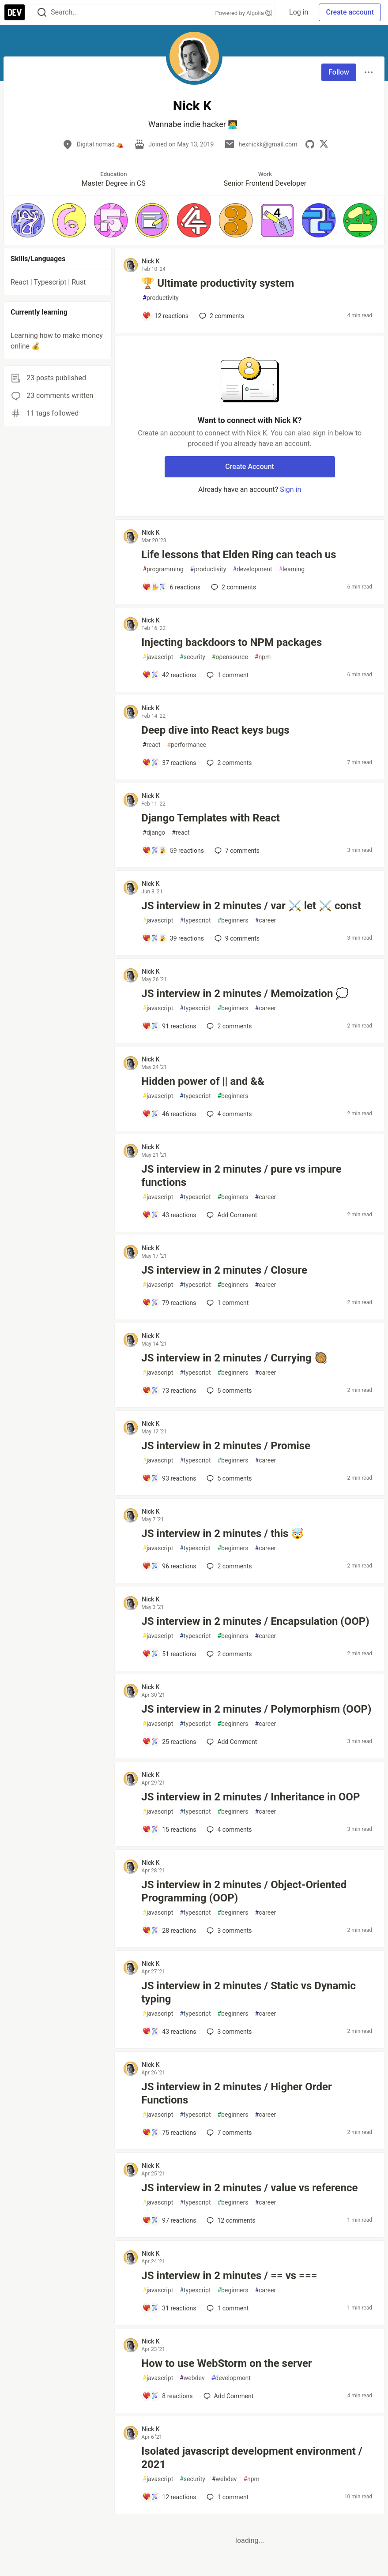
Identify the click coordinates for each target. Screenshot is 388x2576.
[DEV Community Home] (15, 12)
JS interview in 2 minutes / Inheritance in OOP (250, 1797)
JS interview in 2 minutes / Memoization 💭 (245, 993)
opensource (230, 657)
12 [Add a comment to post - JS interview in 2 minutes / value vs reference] (230, 2220)
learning (292, 569)
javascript (158, 657)
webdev (192, 2378)
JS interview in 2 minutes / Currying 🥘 (234, 1358)
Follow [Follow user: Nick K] (338, 72)
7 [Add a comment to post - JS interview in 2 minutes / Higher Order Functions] (228, 2132)
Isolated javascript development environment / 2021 (251, 2458)
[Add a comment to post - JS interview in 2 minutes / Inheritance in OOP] (169, 1829)
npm (263, 657)
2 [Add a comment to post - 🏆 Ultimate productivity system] (220, 316)
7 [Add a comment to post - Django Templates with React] (236, 850)
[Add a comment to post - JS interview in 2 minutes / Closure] (169, 1303)
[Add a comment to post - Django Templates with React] (173, 851)
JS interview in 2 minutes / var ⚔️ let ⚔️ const (251, 906)
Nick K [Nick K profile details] (150, 261)
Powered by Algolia (243, 13)
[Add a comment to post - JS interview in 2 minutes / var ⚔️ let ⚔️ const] (173, 938)
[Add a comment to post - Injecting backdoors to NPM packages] (169, 675)
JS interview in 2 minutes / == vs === (229, 2275)
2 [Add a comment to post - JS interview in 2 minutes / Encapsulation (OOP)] (228, 1654)
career (265, 920)
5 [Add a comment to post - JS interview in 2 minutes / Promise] (228, 1478)
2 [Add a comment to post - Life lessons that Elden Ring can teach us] (232, 587)
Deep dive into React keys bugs (215, 730)
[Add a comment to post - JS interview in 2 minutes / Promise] (169, 1478)
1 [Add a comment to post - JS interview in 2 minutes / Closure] (227, 1302)
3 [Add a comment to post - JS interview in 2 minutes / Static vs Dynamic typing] (228, 2031)
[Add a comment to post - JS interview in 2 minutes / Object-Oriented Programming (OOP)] (169, 1931)
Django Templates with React (210, 818)
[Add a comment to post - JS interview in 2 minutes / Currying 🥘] (169, 1391)
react (151, 745)
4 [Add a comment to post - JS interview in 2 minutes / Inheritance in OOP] (228, 1829)
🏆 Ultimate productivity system (217, 283)
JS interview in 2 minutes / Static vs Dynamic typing (248, 1992)
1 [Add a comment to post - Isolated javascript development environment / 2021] (227, 2497)
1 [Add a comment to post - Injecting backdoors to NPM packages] (227, 675)
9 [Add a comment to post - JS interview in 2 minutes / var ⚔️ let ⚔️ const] (236, 938)
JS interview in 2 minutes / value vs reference (249, 2188)
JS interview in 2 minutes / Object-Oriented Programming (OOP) (244, 1891)
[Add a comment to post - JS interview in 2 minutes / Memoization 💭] (169, 1026)
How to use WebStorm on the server (226, 2363)
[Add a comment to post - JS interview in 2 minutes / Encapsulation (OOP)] (169, 1654)
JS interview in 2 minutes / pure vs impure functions (241, 1176)
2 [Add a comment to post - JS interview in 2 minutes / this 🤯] (228, 1566)
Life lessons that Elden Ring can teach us (238, 554)
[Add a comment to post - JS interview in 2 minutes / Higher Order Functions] (169, 2133)
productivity (160, 298)
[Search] (42, 12)
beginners (232, 920)
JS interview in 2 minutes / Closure (224, 1270)
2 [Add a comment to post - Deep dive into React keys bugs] (228, 762)
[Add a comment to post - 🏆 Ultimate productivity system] (165, 316)
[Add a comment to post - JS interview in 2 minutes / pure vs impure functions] (169, 1215)
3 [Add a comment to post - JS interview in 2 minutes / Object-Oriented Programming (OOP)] (228, 1930)
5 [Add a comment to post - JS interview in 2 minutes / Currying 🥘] (228, 1390)
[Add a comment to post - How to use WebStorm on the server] (167, 2396)
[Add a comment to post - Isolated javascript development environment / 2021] (169, 2497)
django (154, 832)
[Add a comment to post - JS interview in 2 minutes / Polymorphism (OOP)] (169, 1742)
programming (163, 569)
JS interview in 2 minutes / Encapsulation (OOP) (255, 1621)
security (192, 657)
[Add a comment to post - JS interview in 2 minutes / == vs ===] (169, 2308)
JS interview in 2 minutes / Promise (225, 1446)
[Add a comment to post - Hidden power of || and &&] (169, 1114)
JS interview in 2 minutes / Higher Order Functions (236, 2093)
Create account (350, 12)
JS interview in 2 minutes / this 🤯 (222, 1533)
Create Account (249, 466)
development (252, 569)
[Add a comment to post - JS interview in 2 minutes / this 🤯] (169, 1566)
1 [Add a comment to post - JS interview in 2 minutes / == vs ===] (227, 2308)
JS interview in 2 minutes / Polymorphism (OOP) (256, 1709)
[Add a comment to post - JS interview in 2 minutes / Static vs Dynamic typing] (169, 2032)
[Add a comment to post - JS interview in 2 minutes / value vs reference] (169, 2220)
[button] (28, 220)
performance (186, 745)
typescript (195, 920)
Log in (298, 12)
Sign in (290, 489)
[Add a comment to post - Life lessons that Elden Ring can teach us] (171, 587)
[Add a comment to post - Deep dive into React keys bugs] (169, 763)
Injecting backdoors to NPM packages (231, 642)
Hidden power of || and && (202, 1081)
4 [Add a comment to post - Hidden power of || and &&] (228, 1114)
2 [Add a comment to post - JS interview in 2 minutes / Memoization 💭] (228, 1026)
